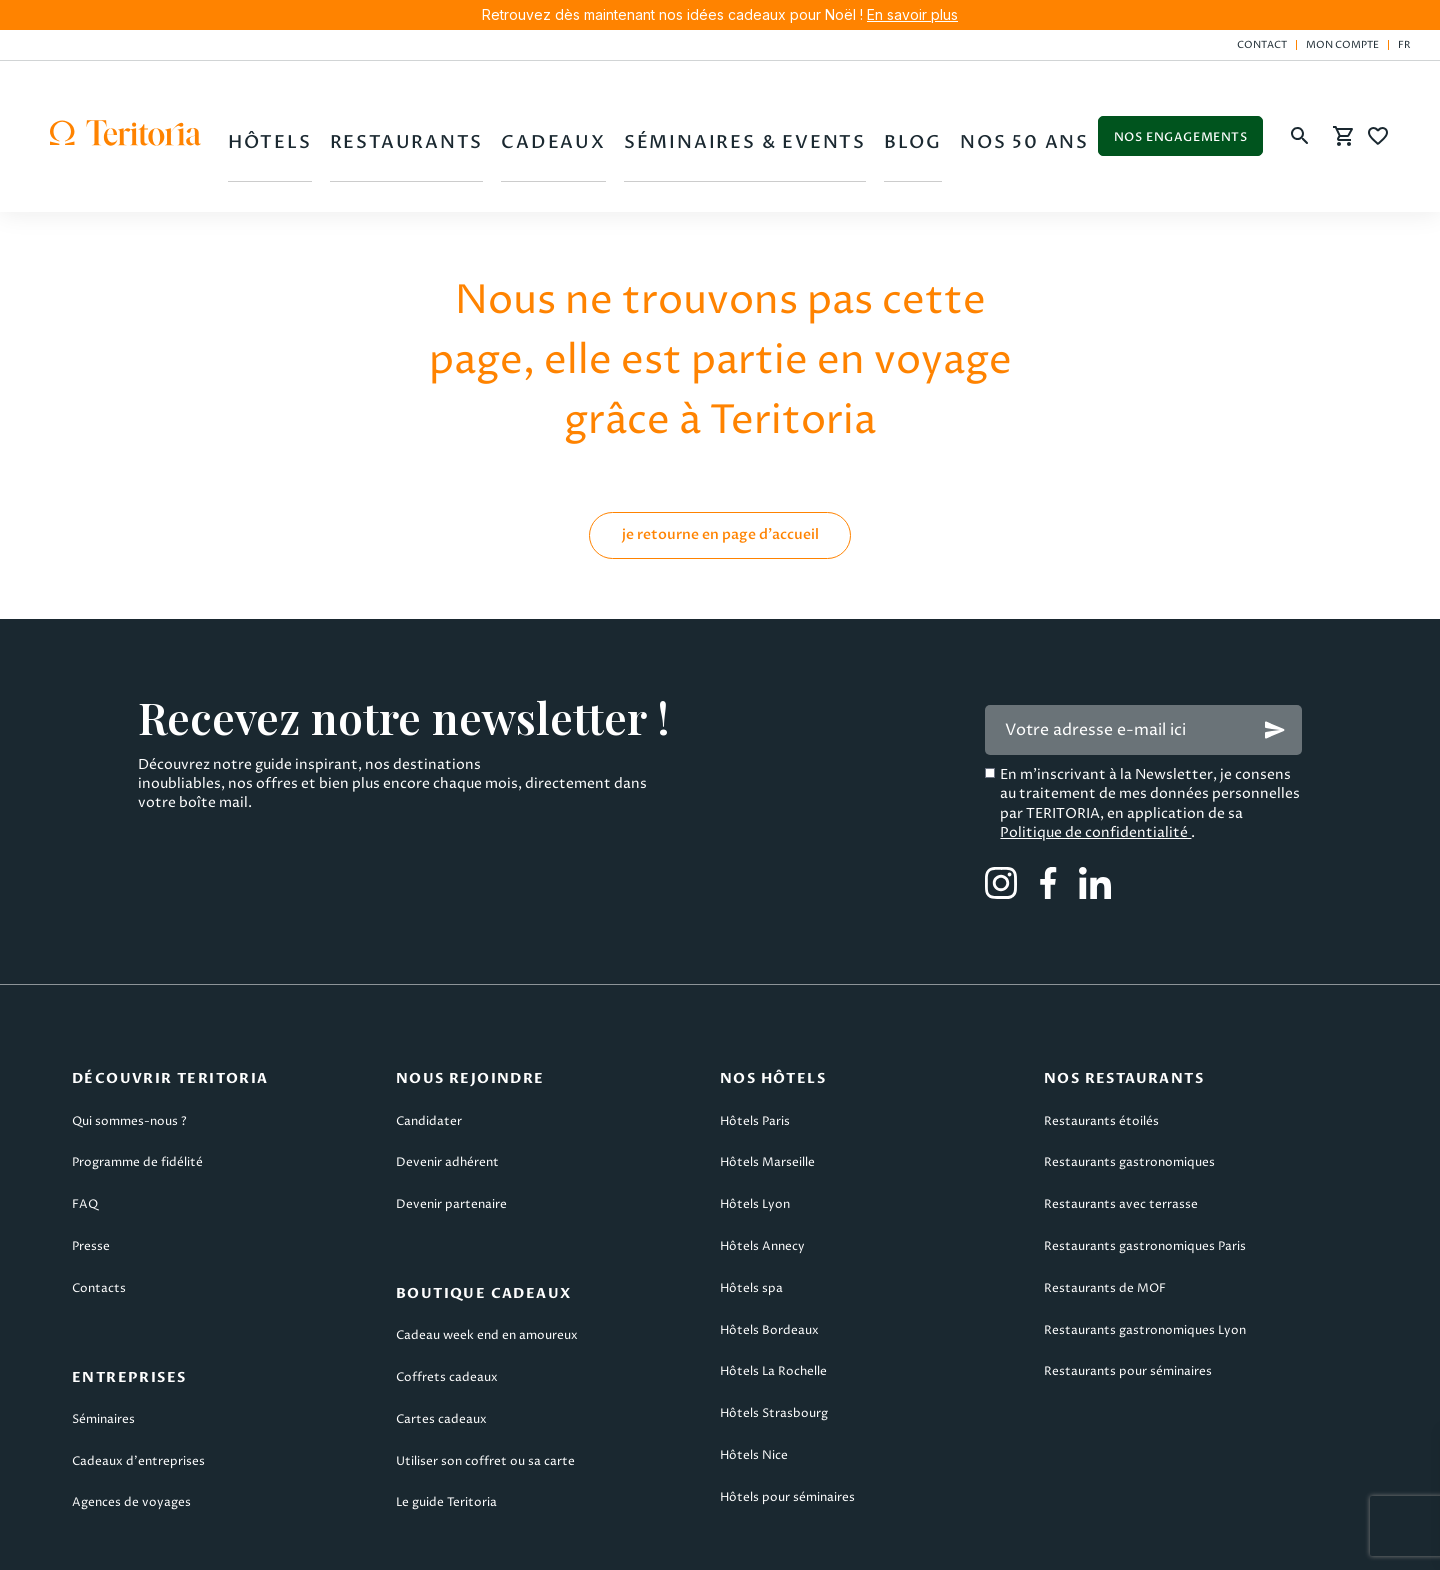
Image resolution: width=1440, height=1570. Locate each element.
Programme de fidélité (137, 1094)
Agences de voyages (131, 1434)
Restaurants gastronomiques (1129, 1094)
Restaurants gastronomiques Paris (1145, 1177)
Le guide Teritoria (446, 1434)
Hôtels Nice (754, 1386)
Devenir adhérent (447, 1094)
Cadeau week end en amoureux (487, 1267)
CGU (281, 1541)
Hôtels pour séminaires (787, 1428)
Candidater (429, 1052)
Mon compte (1342, 45)
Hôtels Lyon (755, 1136)
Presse (91, 1177)
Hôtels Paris (755, 1052)
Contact (1262, 45)
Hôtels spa (751, 1219)
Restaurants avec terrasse (1121, 1136)
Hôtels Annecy (762, 1177)
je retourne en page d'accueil (720, 465)
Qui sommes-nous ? (129, 1052)
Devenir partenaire (451, 1136)
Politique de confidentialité (1095, 763)
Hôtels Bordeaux (769, 1261)
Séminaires (103, 1350)
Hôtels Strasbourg (774, 1345)
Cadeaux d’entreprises (138, 1392)
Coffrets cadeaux (447, 1309)
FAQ (85, 1136)
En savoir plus (912, 14)
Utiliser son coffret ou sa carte (485, 1392)
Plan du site (1138, 1541)
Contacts (99, 1219)
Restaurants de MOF (1105, 1219)
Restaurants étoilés (1101, 1052)
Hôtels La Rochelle (773, 1303)
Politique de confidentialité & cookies (900, 1541)
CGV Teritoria (428, 1541)
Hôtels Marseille (767, 1094)
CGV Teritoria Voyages (629, 1541)
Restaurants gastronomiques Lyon (1145, 1261)
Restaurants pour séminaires (1128, 1303)
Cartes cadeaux (441, 1350)
